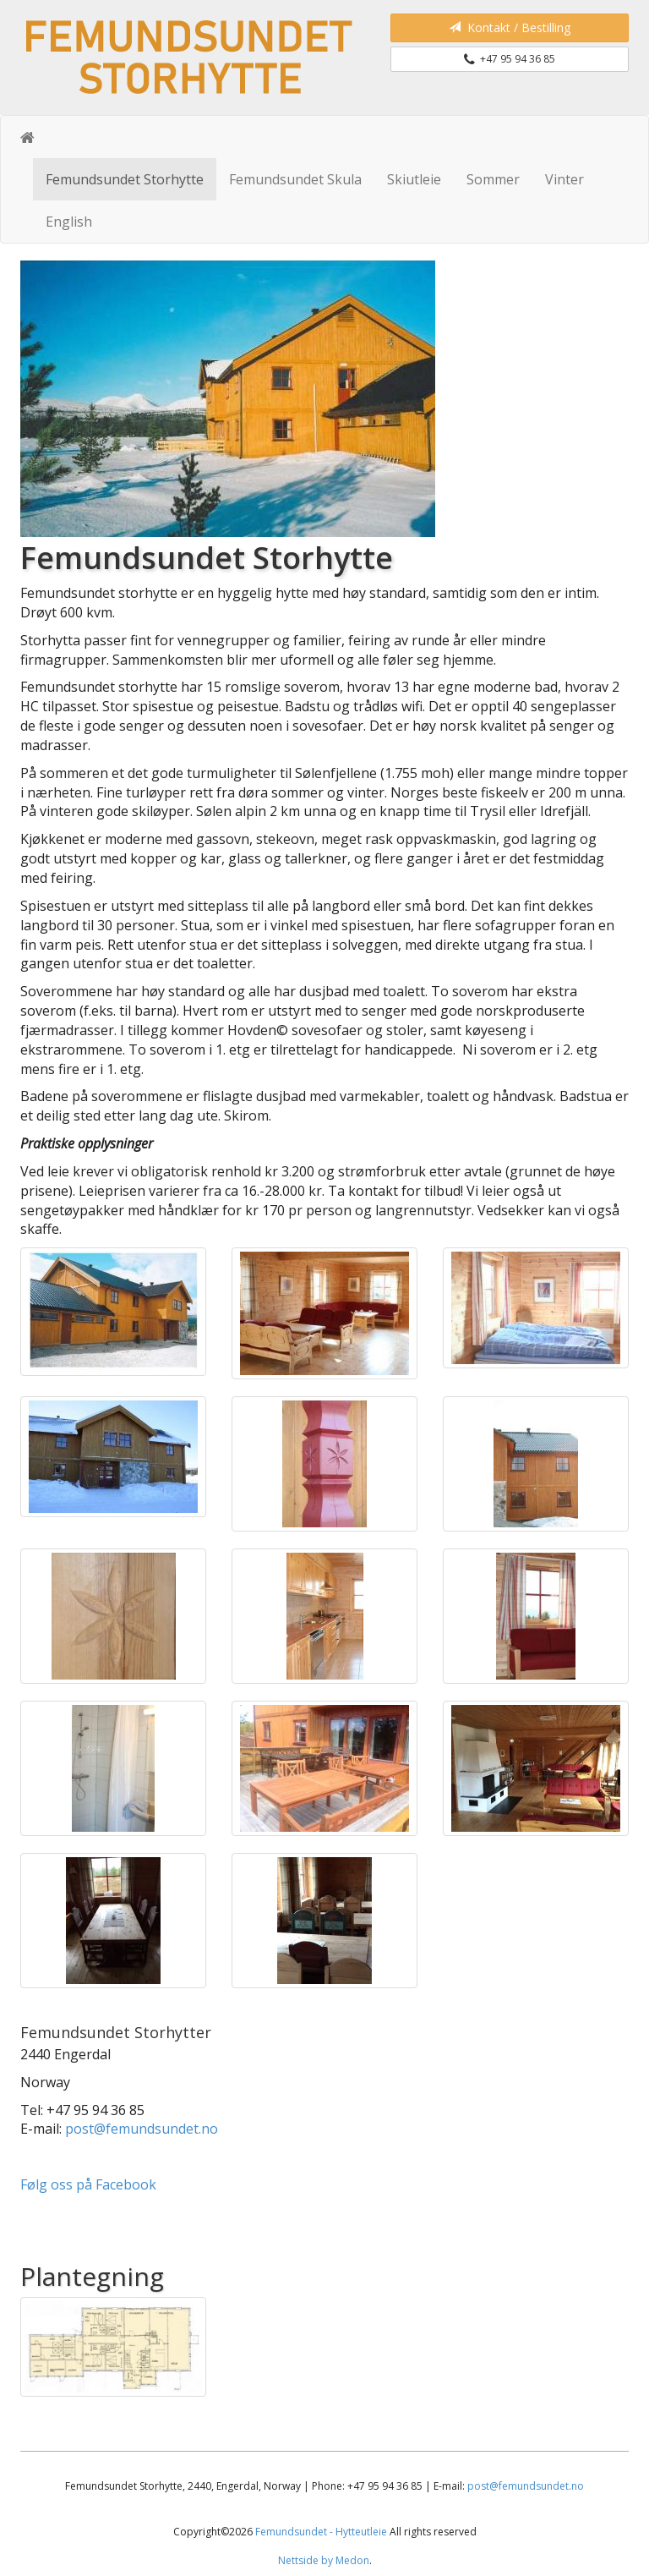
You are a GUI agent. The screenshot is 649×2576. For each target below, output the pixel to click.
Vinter (564, 179)
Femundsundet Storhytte (125, 179)
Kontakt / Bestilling (509, 27)
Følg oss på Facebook (90, 2184)
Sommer (493, 179)
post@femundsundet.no (141, 2128)
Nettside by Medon (323, 2560)
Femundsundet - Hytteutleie (321, 2531)
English (69, 221)
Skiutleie (414, 179)
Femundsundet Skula (295, 179)
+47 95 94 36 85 (509, 59)
